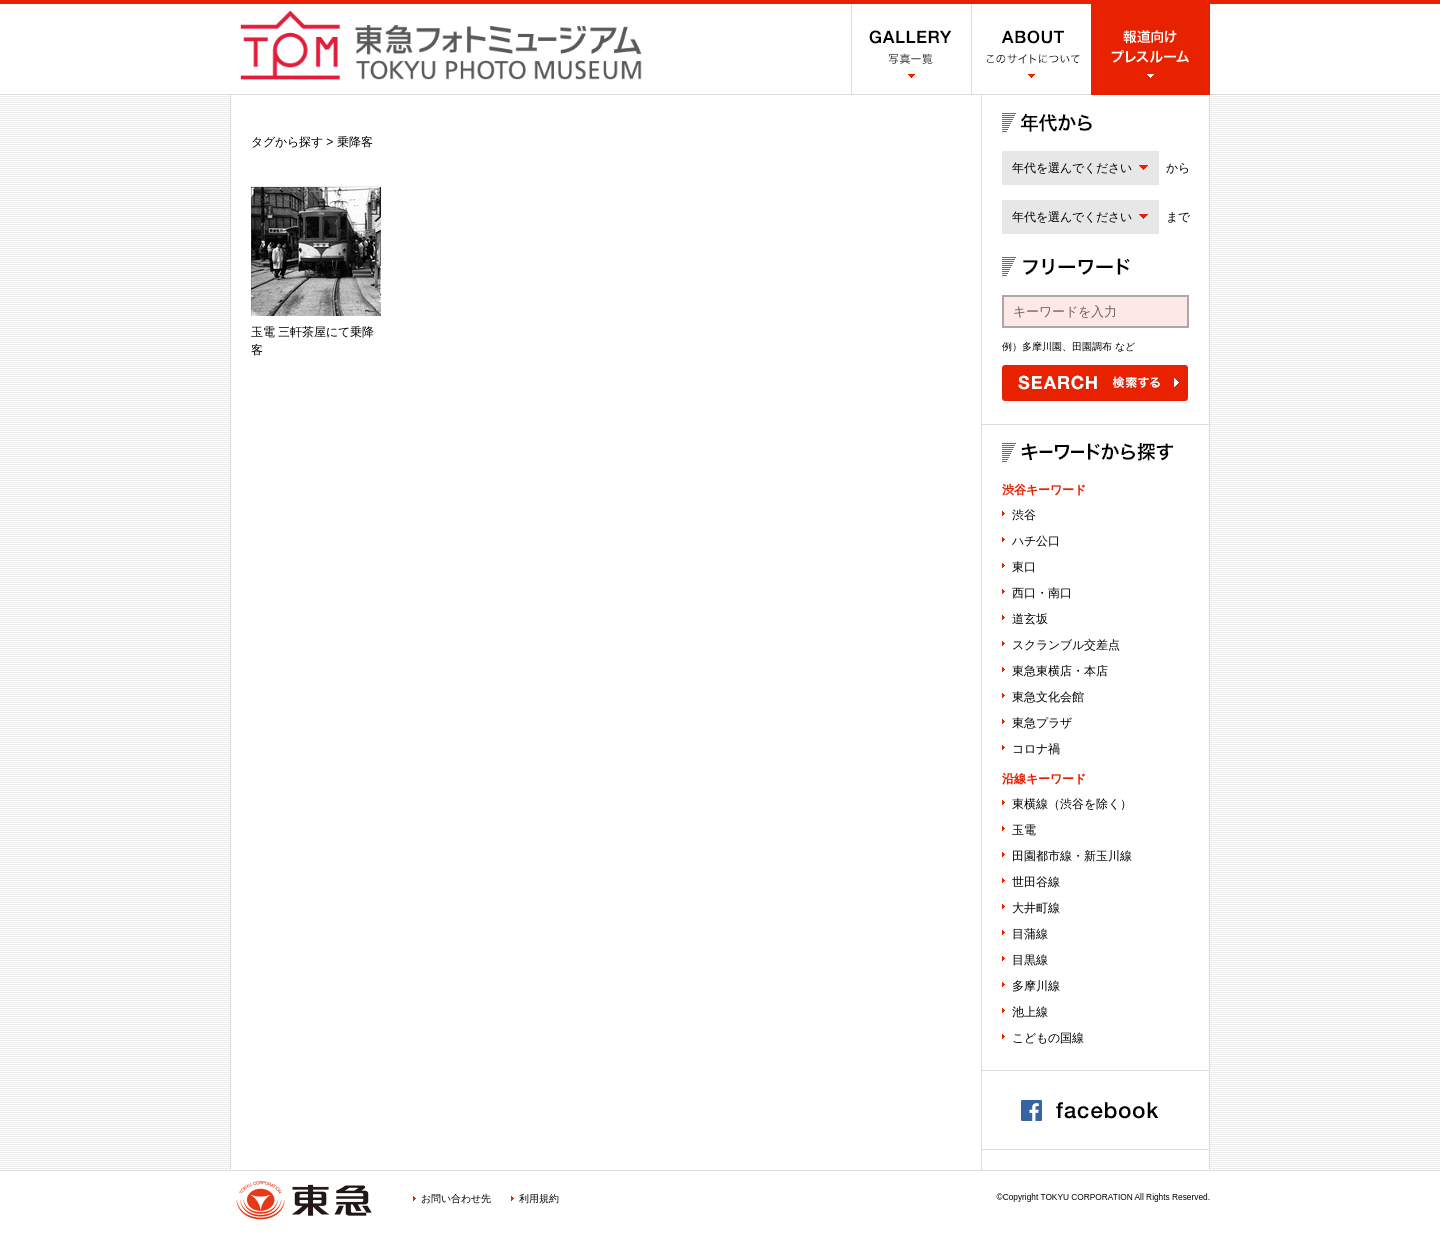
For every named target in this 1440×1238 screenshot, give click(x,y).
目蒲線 (1030, 934)
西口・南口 (1042, 593)
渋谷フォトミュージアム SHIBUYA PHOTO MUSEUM (441, 45)
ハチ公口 (1036, 541)
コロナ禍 (1036, 749)
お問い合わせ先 (456, 1198)
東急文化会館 (1048, 697)
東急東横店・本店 (1060, 671)
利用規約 (539, 1198)
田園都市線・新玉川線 (1072, 856)
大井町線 (1036, 908)
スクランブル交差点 (1066, 645)
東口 (1024, 567)
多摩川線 (1036, 986)
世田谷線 (1036, 882)
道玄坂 (1030, 619)
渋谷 (1024, 515)
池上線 (1030, 1012)
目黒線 (1030, 960)
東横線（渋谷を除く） (1072, 804)
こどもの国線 (1048, 1038)
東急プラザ (1042, 723)
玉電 (1024, 830)
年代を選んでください (1072, 168)
